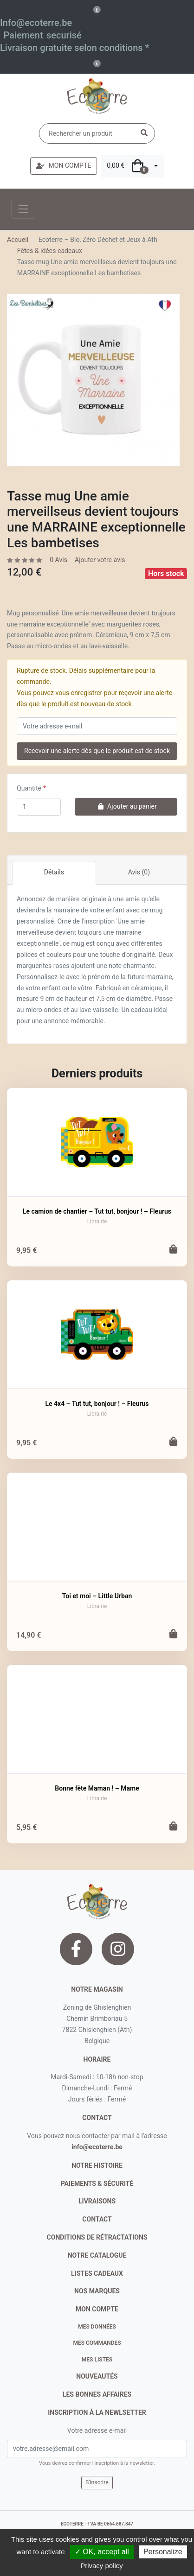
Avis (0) (139, 872)
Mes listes (97, 2359)
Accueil (17, 239)
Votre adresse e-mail (97, 2430)
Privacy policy (101, 2566)
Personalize (162, 2552)
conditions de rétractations (97, 2237)
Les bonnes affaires (97, 2394)
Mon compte (97, 2309)
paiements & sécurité (97, 2183)
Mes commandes (97, 2343)
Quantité (29, 788)
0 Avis (58, 559)
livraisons (97, 2201)
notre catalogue (97, 2255)
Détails (54, 872)
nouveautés (96, 2376)
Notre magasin (97, 1989)
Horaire (97, 2059)
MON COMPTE (63, 165)
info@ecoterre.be (97, 2147)
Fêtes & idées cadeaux (49, 250)
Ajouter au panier (126, 806)
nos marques (97, 2291)
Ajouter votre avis (100, 559)
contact (96, 2117)
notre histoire (97, 2165)
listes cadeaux (97, 2273)
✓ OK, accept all (102, 2552)
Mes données (97, 2326)
